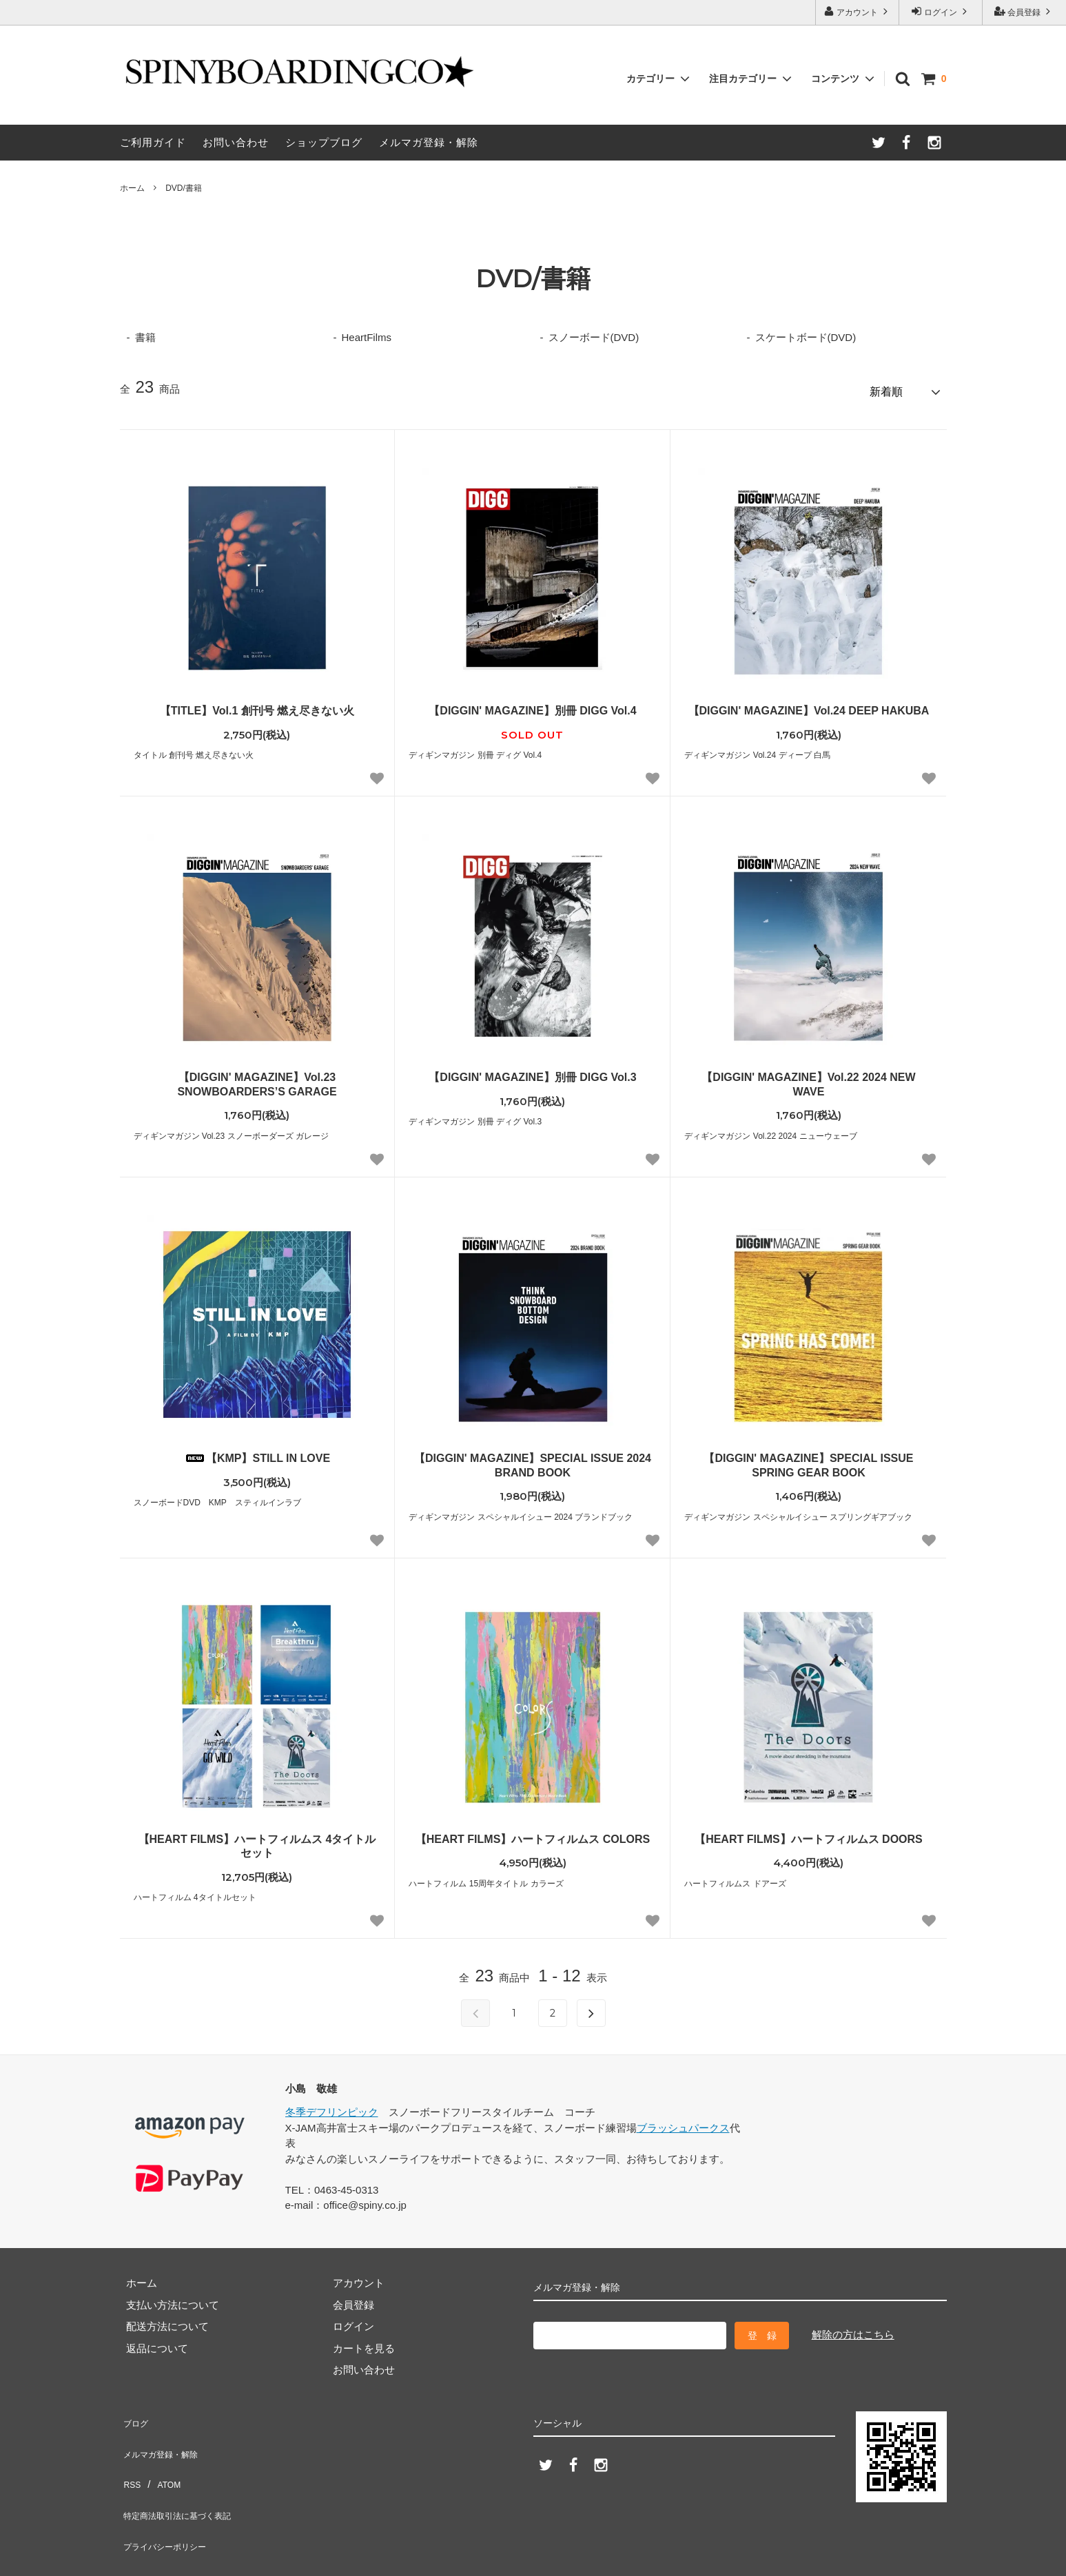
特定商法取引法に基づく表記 (187, 2478)
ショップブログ (323, 142)
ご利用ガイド (153, 142)
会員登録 (1024, 11)
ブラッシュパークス (683, 2121)
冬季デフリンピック (331, 2106)
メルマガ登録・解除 (428, 142)
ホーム (132, 188)
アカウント (857, 11)
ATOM (163, 2456)
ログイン (941, 11)
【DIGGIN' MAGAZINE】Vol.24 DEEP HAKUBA (809, 704)
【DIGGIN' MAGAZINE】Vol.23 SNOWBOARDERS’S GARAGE (256, 1078)
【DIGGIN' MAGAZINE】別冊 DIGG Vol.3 (532, 1071)
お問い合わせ (236, 142)
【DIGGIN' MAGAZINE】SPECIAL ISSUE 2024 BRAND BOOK (532, 1459)
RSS (130, 2456)
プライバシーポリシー (171, 2500)
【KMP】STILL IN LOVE (257, 1452)
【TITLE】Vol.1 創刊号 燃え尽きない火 (257, 704)
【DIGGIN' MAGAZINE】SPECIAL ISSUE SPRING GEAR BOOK (808, 1459)
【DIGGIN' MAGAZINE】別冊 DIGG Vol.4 (532, 704)
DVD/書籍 (183, 188)
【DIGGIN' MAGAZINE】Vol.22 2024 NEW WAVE (808, 1078)
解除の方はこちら (853, 2328)
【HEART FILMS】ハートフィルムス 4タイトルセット (257, 1840)
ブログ (135, 2413)
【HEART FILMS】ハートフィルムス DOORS (809, 1833)
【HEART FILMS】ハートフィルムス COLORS (533, 1833)
